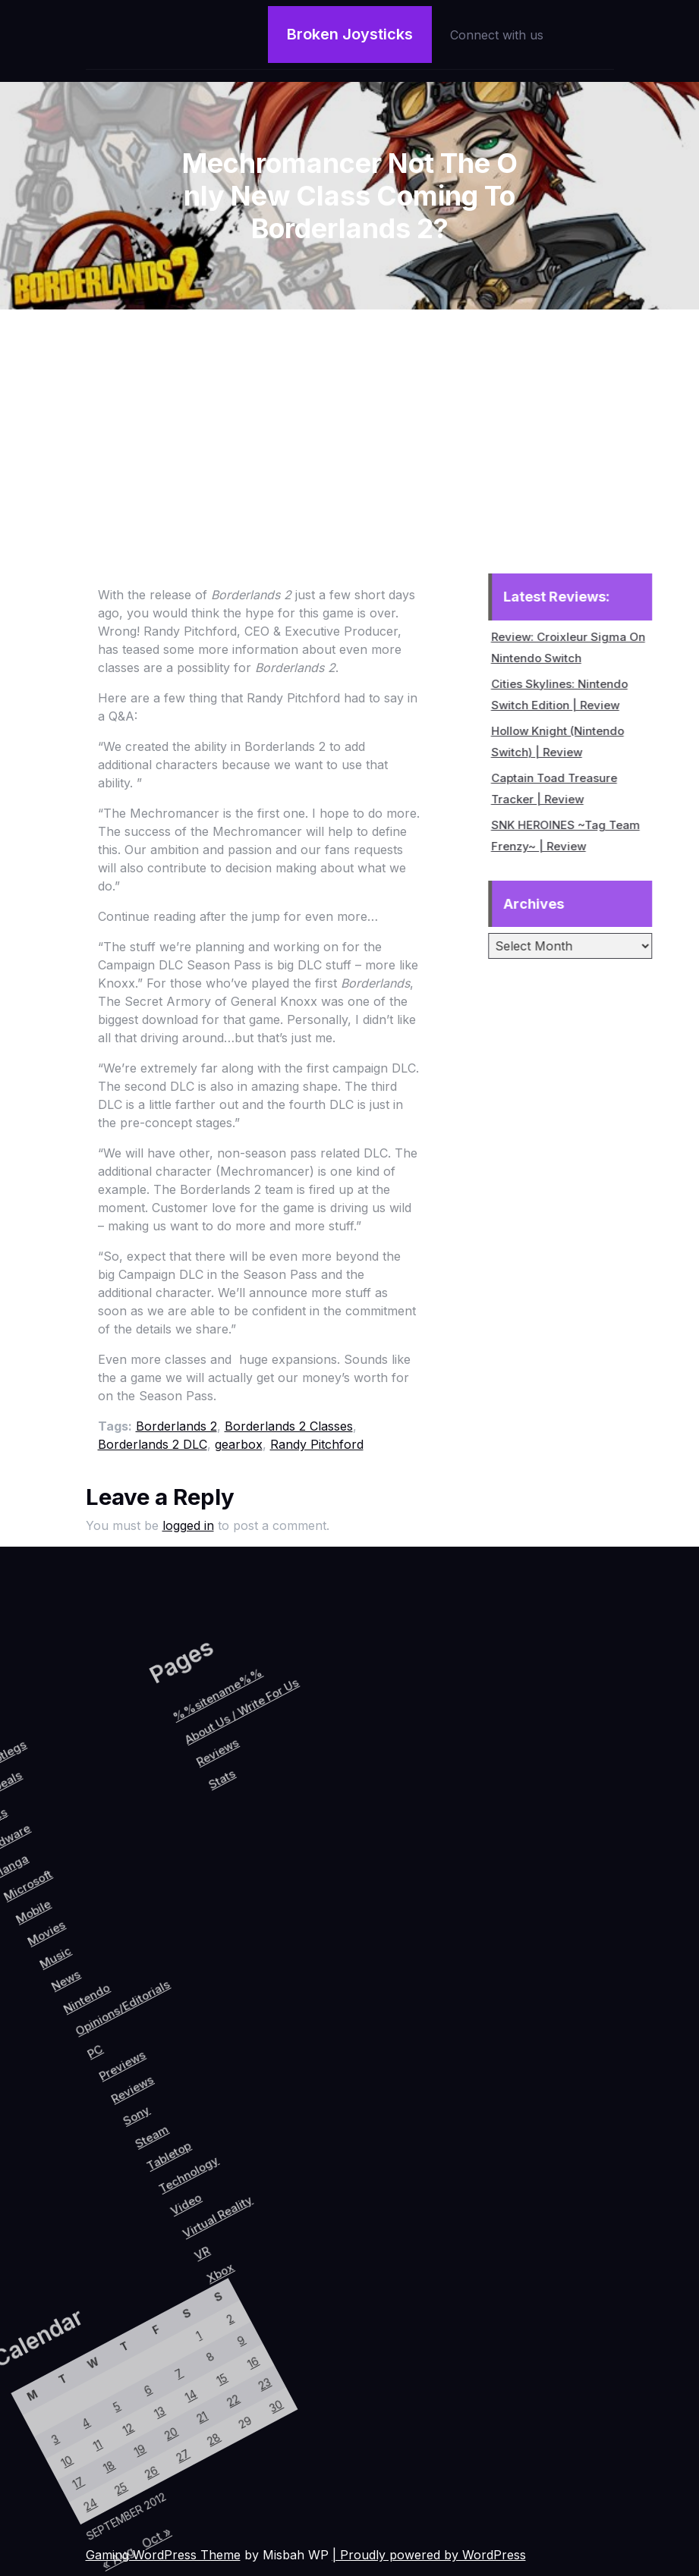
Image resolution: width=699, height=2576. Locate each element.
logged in (188, 1525)
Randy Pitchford (317, 1444)
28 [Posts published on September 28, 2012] (147, 2401)
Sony (174, 2093)
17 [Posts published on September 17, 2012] (60, 2513)
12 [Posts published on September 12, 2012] (70, 2440)
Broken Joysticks (350, 32)
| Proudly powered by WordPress (429, 2554)
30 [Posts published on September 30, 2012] (179, 2338)
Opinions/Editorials (101, 2012)
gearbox (239, 1444)
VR (306, 2169)
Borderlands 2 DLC (152, 1444)
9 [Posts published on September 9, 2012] (113, 2304)
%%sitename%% (48, 1849)
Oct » (154, 2515)
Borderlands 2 (176, 1426)
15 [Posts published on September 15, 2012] (119, 2346)
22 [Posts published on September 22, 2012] (140, 2358)
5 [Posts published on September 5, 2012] (48, 2429)
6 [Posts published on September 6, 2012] (64, 2398)
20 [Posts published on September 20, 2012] (108, 2421)
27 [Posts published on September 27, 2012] (130, 2432)
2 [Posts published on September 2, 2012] (91, 2292)
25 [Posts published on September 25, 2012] (98, 2494)
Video (265, 2138)
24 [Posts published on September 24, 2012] (81, 2525)
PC (103, 2063)
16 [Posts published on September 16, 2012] (136, 2315)
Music (17, 2008)
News (39, 2021)
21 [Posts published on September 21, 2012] (125, 2389)
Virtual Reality (297, 2130)
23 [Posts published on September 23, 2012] (157, 2327)
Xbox (332, 2175)
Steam (198, 2101)
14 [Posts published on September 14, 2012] (103, 2378)
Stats (99, 1917)
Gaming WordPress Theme (163, 2554)
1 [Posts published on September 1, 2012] (74, 2323)
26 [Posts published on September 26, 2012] (114, 2463)
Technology (250, 2111)
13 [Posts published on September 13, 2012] (86, 2409)
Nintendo (65, 2024)
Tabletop (223, 2107)
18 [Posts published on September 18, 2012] (76, 2482)
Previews (133, 2059)
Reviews (155, 2073)
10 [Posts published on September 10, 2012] (38, 2501)
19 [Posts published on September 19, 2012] (91, 2451)
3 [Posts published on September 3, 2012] (16, 2490)
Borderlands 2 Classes (289, 1426)
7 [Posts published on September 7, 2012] (81, 2367)
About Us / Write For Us (77, 1848)
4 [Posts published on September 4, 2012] (32, 2460)
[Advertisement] (350, 423)
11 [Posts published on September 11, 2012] (53, 2470)
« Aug (135, 2552)
